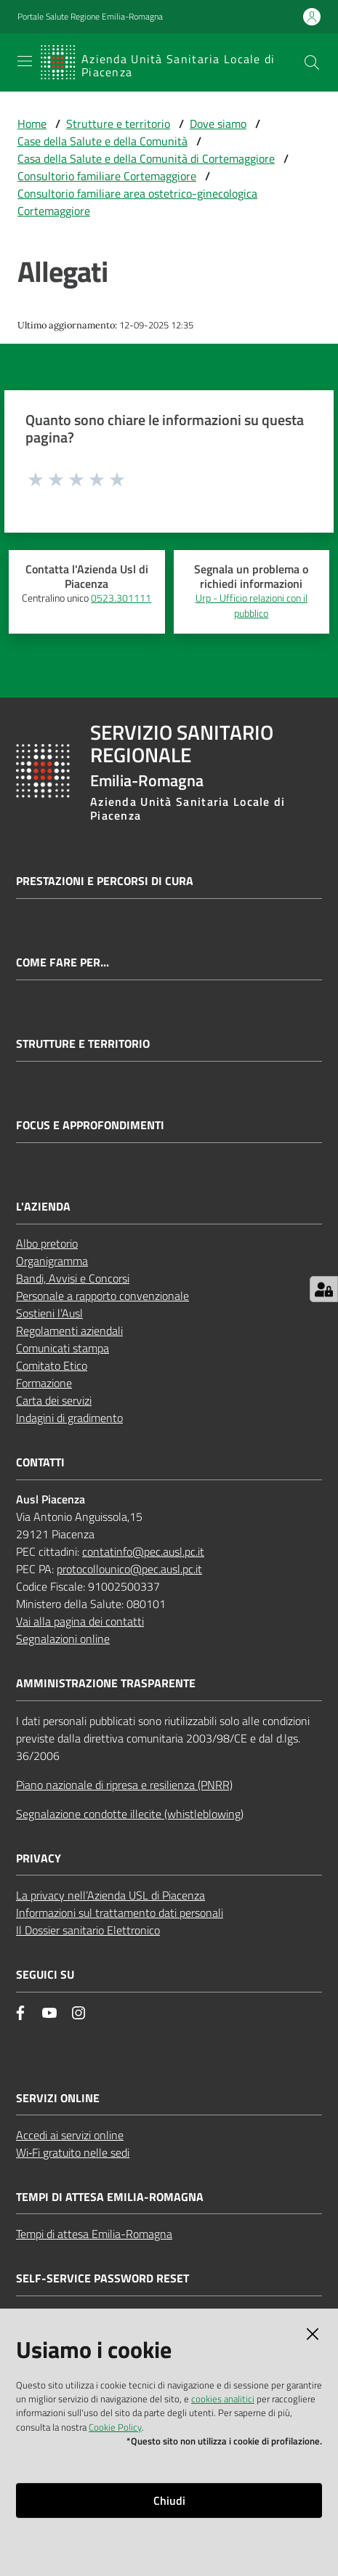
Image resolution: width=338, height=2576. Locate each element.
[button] (312, 62)
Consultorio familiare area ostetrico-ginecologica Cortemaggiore (137, 202)
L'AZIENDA (43, 1207)
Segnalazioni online (63, 1638)
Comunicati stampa (62, 1348)
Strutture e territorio (118, 123)
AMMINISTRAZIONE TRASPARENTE (106, 1683)
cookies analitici (222, 2398)
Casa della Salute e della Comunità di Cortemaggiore (146, 158)
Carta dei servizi (54, 1400)
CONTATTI (40, 1462)
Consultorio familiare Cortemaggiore (106, 176)
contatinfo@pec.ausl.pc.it (143, 1551)
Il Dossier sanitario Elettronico (88, 1930)
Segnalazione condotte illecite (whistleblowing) (130, 1813)
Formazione (44, 1383)
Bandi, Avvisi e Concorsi (72, 1278)
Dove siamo (218, 123)
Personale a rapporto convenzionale (102, 1295)
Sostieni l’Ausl (49, 1313)
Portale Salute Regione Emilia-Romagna (90, 16)
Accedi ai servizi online (70, 2135)
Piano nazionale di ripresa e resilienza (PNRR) (124, 1784)
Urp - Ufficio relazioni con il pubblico (251, 606)
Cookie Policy (115, 2427)
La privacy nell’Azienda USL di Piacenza (110, 1895)
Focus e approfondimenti (90, 1125)
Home (32, 123)
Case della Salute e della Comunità (102, 141)
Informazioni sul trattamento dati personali (119, 1912)
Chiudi (169, 2500)
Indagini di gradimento (69, 1417)
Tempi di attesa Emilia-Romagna (94, 2233)
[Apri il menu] (24, 61)
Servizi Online (58, 2098)
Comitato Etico (51, 1365)
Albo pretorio (47, 1243)
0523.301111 (121, 598)
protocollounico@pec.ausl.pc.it (129, 1569)
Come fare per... (62, 962)
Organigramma (52, 1260)
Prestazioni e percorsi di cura (104, 881)
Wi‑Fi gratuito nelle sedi (72, 2152)
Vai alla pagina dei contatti (80, 1621)
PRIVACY (38, 1858)
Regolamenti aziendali (69, 1330)
